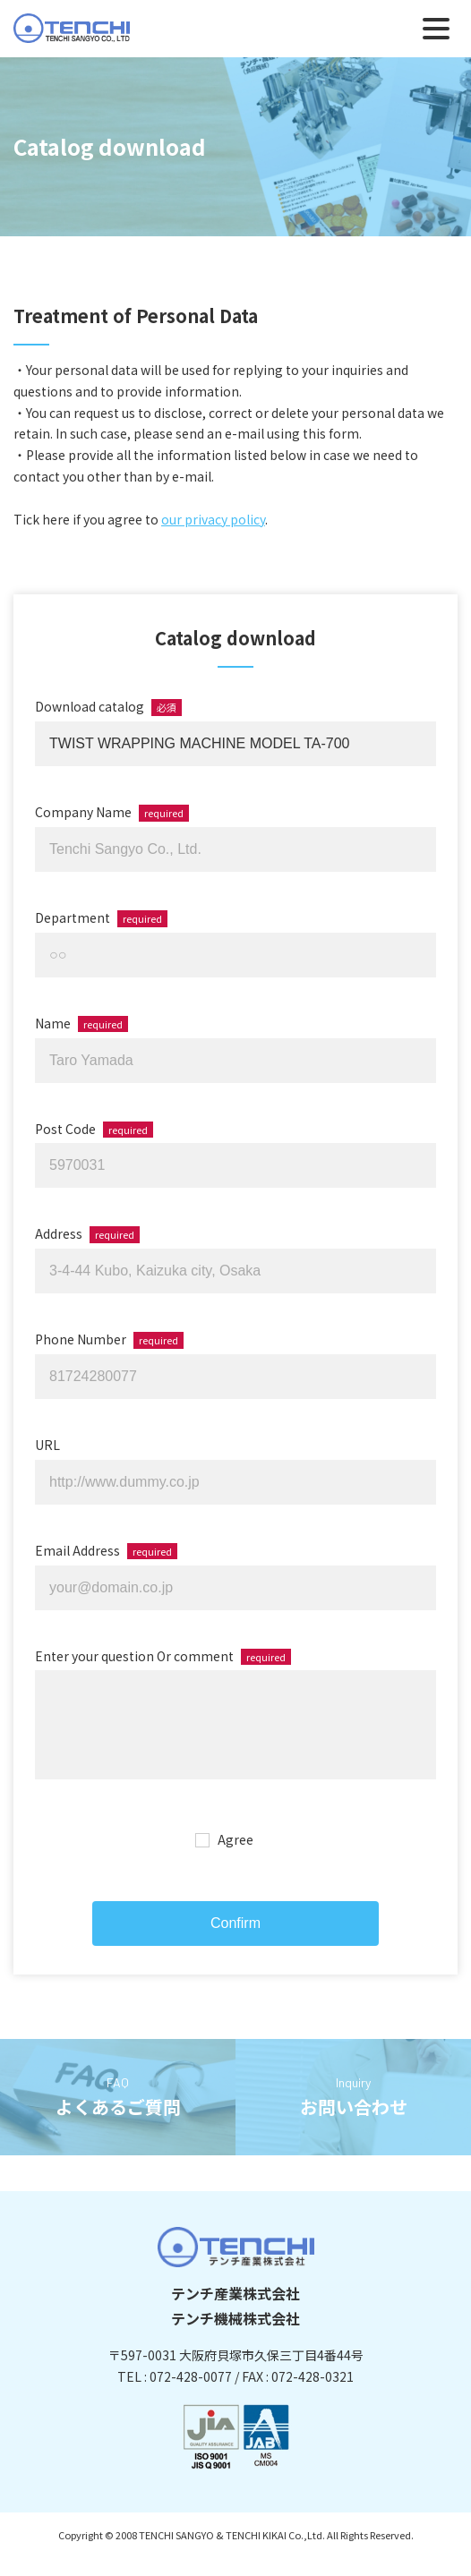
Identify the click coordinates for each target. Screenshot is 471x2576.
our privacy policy (213, 519)
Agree (235, 1857)
